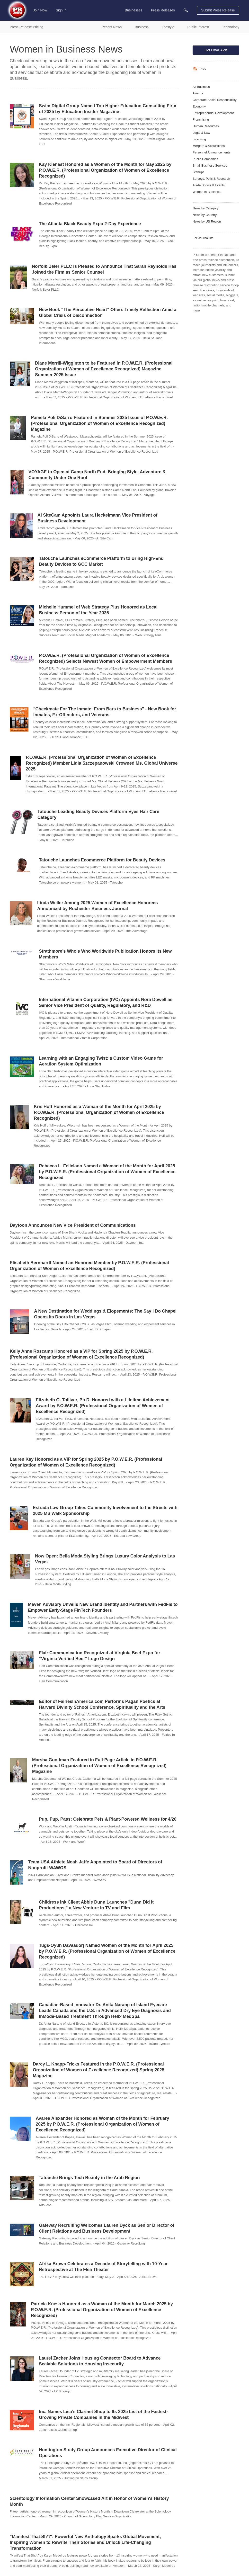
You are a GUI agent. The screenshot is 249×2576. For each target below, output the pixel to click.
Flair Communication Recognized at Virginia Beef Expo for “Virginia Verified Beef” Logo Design (99, 1655)
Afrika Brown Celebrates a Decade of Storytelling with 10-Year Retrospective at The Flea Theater (103, 2266)
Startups (198, 172)
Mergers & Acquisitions (209, 146)
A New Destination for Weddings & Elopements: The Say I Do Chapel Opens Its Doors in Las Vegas (105, 1314)
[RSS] (196, 69)
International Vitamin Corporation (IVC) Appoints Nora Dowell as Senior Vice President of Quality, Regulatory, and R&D (105, 1002)
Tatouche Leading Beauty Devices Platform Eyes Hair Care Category (98, 814)
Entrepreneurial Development (213, 113)
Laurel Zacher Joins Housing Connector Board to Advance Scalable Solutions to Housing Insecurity (99, 2361)
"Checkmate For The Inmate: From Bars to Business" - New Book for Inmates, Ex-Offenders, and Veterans (104, 712)
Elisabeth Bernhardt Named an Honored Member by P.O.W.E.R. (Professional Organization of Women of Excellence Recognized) (89, 1265)
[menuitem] (186, 10)
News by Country (205, 215)
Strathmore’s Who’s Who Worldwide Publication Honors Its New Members (105, 954)
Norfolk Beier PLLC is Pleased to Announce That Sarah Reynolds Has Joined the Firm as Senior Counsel (104, 269)
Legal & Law (201, 132)
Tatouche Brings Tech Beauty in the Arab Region (89, 2177)
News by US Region (207, 221)
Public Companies (205, 159)
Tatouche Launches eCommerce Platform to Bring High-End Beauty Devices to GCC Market (101, 561)
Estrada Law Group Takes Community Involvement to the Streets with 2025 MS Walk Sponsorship (105, 1510)
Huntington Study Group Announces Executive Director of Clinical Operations (108, 2452)
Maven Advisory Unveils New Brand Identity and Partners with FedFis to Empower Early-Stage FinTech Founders (103, 1607)
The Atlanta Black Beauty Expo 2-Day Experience (90, 223)
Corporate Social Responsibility (215, 100)
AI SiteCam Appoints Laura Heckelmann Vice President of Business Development (97, 518)
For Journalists (203, 238)
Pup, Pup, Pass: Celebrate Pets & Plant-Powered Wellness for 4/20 (108, 1819)
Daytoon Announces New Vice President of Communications (73, 1225)
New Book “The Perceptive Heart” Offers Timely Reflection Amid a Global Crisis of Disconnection (107, 312)
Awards (198, 93)
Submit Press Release (218, 10)
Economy (199, 106)
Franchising (201, 119)
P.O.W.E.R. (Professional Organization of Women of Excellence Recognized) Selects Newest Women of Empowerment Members (105, 658)
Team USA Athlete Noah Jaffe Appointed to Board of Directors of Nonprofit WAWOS (95, 1865)
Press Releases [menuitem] (163, 10)
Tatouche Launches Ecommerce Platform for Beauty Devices (102, 860)
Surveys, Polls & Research (211, 178)
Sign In (61, 10)
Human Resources (206, 126)
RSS (202, 69)
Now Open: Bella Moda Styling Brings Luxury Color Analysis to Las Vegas (105, 1559)
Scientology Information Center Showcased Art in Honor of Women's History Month (89, 2501)
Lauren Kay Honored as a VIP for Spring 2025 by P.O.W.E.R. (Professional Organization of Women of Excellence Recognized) (86, 1462)
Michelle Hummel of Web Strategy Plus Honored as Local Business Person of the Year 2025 (98, 610)
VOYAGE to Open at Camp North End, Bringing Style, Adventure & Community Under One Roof (97, 474)
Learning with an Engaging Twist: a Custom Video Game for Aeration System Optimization (101, 1061)
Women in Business (207, 192)
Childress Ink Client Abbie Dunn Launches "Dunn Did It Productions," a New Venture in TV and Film (96, 1905)
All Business (201, 87)
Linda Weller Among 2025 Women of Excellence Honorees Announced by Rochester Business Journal (97, 905)
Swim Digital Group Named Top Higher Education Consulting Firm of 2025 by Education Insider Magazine (107, 108)
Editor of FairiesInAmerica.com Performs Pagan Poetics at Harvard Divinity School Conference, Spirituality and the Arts (102, 1704)
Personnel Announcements (211, 152)
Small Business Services (210, 165)
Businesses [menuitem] (133, 10)
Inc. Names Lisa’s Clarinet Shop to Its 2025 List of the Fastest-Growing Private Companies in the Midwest (103, 2414)
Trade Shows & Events (209, 185)
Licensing (199, 139)
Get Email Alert (216, 50)
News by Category (205, 208)
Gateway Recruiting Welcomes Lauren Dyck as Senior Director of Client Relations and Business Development (106, 2228)
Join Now (40, 10)
